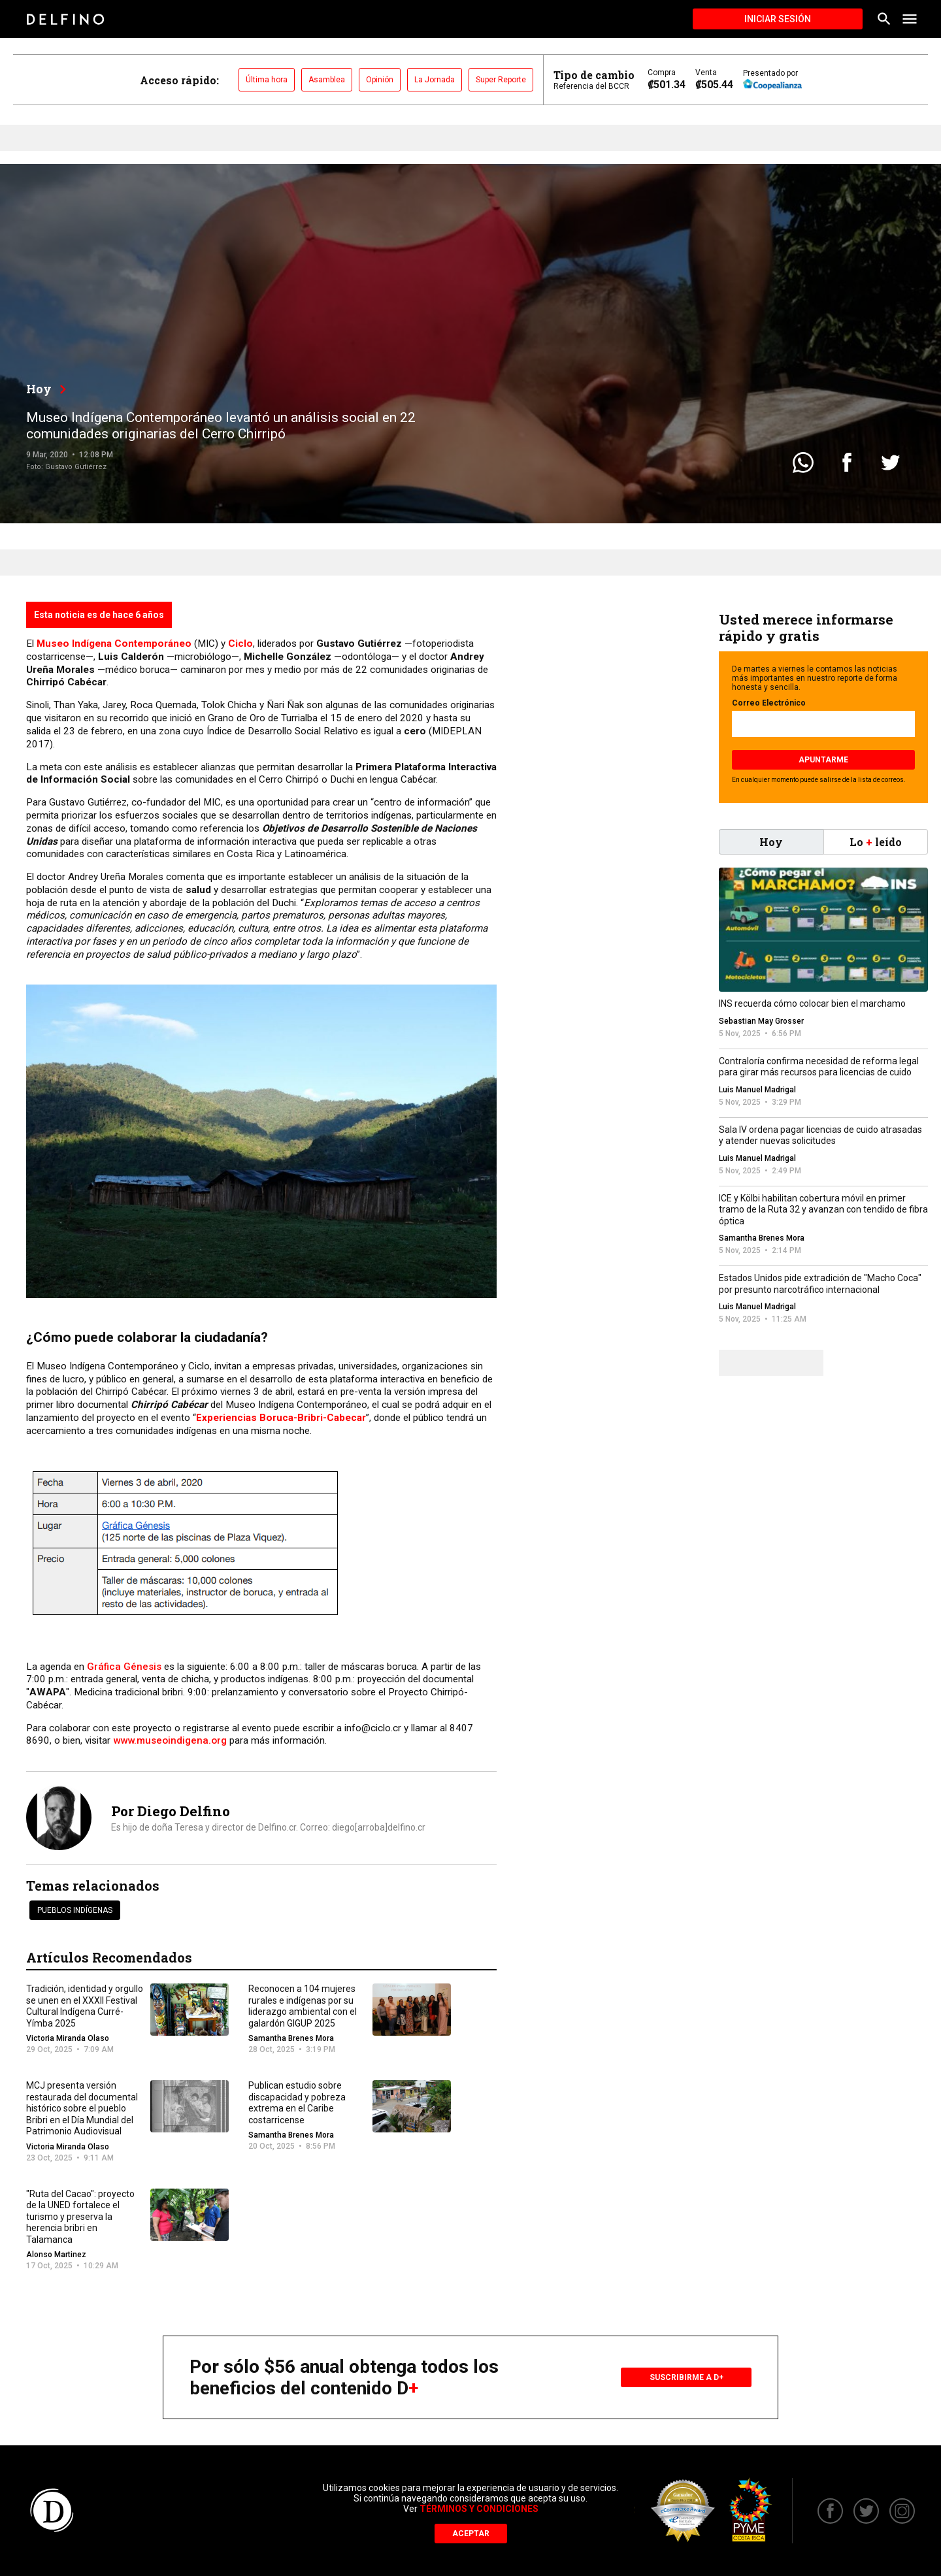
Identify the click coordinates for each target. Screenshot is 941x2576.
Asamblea (326, 79)
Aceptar (470, 2533)
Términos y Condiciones (479, 2508)
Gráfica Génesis (124, 1666)
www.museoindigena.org (170, 1740)
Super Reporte (501, 79)
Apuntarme (823, 759)
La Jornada (434, 79)
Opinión (379, 79)
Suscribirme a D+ (686, 2377)
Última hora (267, 79)
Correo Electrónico (769, 703)
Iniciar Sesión (777, 19)
